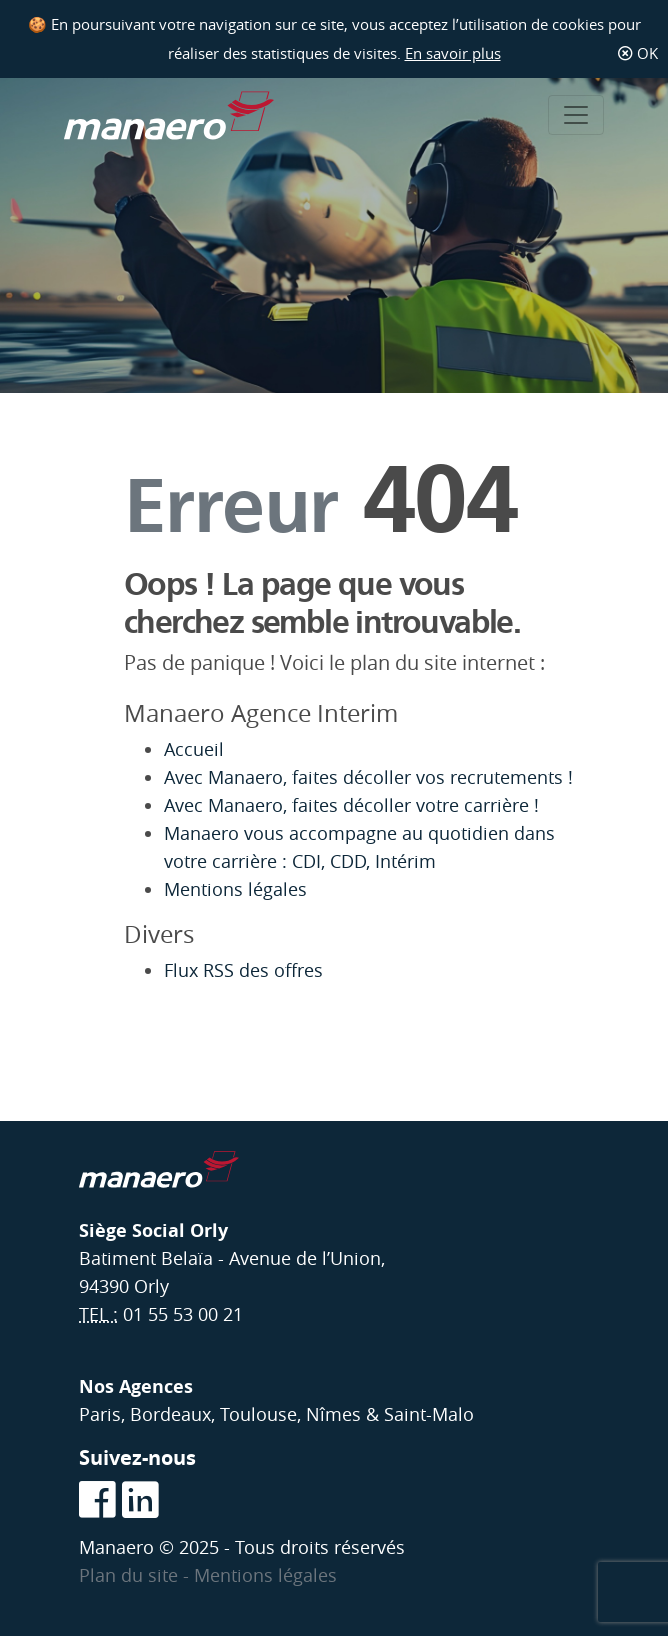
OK (638, 53)
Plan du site (131, 1575)
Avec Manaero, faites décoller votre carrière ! (351, 805)
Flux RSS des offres (243, 970)
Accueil (194, 749)
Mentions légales (235, 889)
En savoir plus (453, 53)
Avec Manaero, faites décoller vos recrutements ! (371, 777)
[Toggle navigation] (576, 115)
